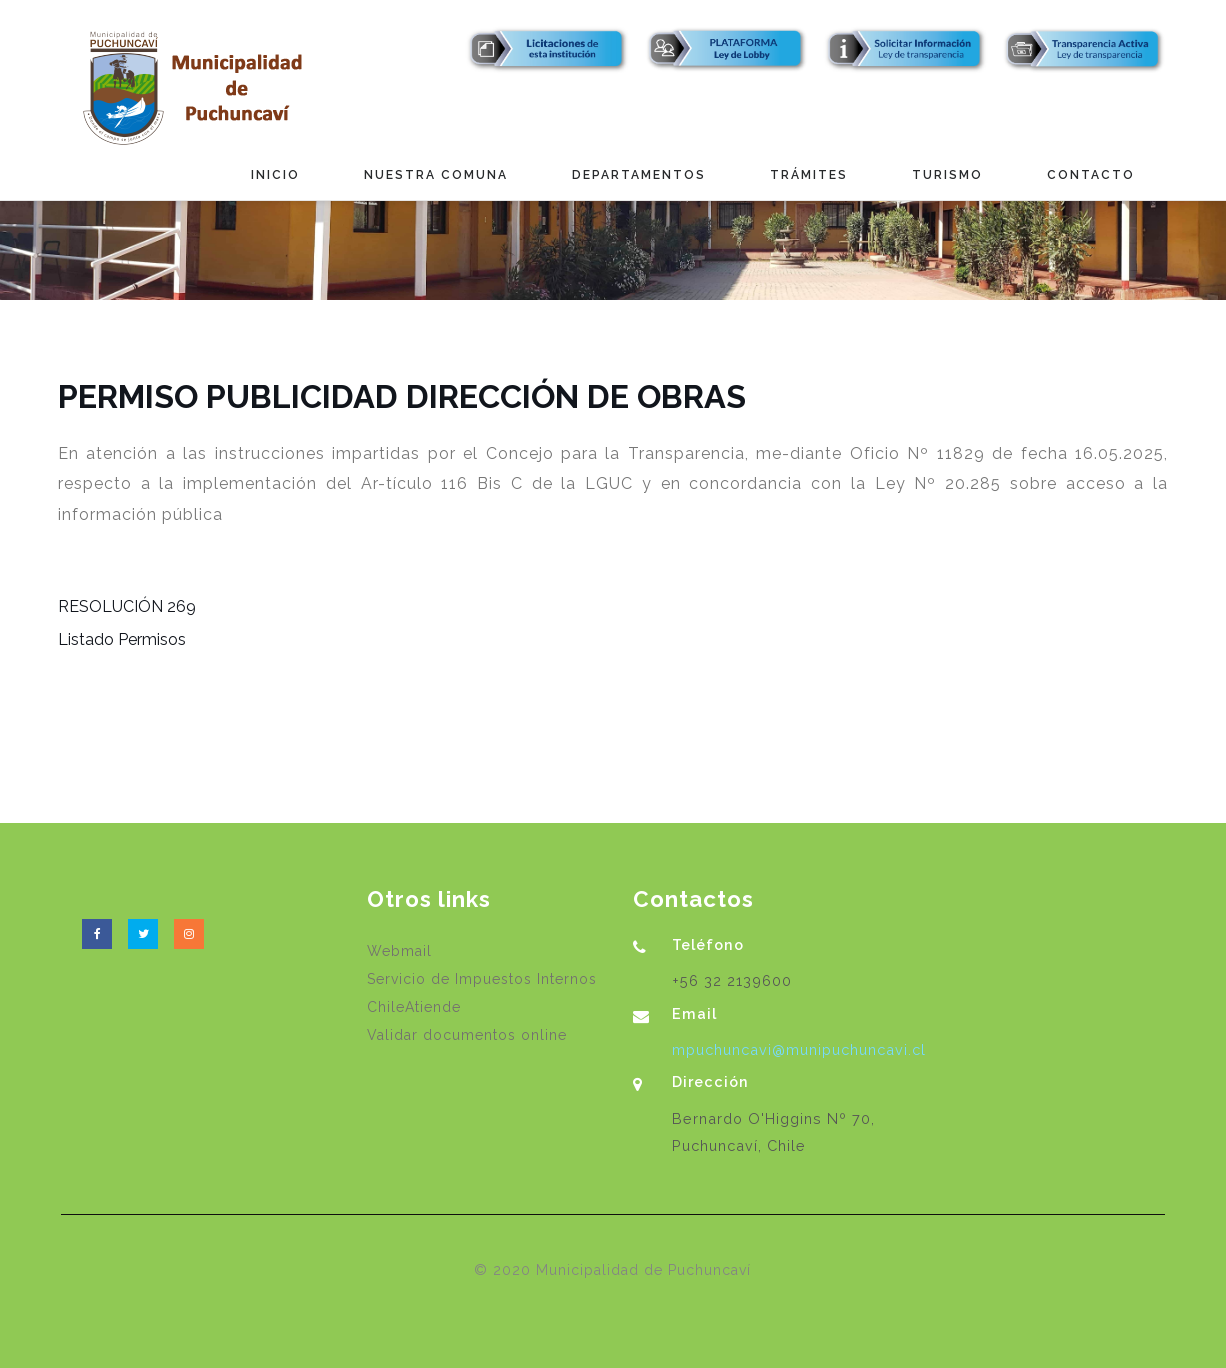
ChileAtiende (414, 1007)
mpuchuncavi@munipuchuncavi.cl (799, 1049)
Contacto (1091, 175)
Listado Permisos (122, 639)
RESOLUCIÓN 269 (127, 606)
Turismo (947, 175)
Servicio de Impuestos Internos (482, 979)
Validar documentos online (467, 1035)
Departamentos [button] (639, 175)
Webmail (399, 951)
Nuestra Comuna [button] (436, 175)
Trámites (809, 175)
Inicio (275, 175)
